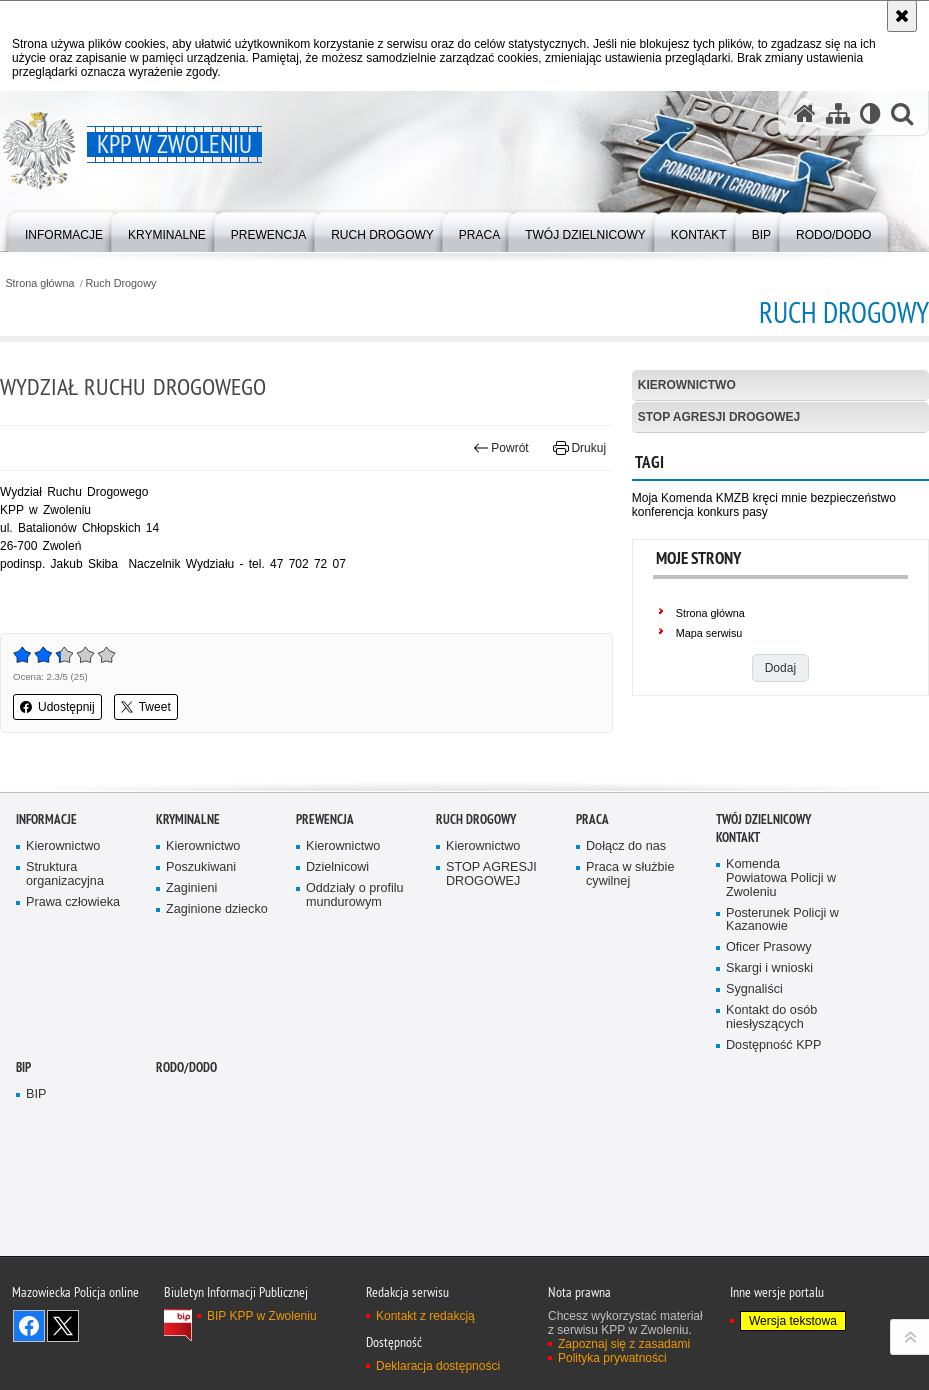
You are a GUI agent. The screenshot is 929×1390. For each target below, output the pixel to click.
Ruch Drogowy (121, 283)
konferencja (663, 512)
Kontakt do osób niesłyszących (771, 1182)
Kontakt (738, 1002)
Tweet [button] (146, 707)
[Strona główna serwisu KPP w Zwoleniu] (805, 113)
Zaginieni (191, 1053)
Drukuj (579, 448)
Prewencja (325, 984)
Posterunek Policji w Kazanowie (782, 1085)
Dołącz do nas (626, 1011)
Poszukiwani (201, 1032)
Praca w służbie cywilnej (630, 1039)
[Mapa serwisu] (838, 113)
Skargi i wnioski (769, 1133)
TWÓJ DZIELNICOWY (763, 984)
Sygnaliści (754, 1154)
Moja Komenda (672, 498)
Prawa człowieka (73, 1067)
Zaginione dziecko (217, 1074)
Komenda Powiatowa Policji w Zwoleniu (781, 1043)
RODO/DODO (186, 1232)
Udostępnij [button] (57, 707)
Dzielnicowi (337, 1032)
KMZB (732, 498)
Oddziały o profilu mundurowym (355, 1060)
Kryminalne (188, 984)
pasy (755, 512)
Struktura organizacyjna (65, 1039)
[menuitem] (64, 230)
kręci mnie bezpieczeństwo (823, 498)
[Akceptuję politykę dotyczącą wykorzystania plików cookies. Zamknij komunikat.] (902, 16)
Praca (592, 984)
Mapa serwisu (709, 633)
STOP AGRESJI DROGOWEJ (719, 417)
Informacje (46, 984)
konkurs (718, 512)
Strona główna (39, 283)
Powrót (501, 448)
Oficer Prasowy (769, 1112)
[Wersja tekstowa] (870, 113)
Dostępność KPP (773, 1210)
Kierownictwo (687, 385)
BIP (23, 1232)
